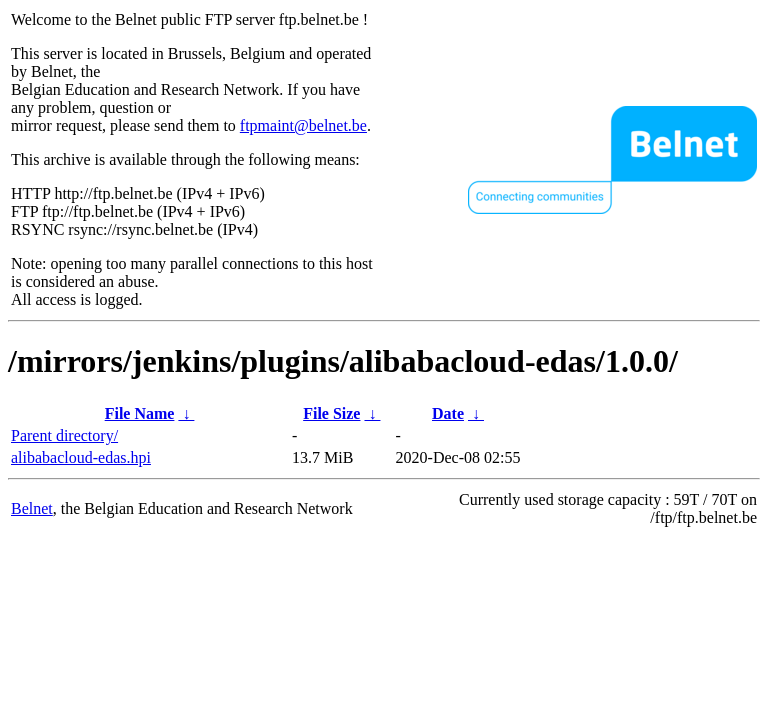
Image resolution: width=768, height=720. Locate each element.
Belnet (32, 508)
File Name (140, 413)
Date (448, 413)
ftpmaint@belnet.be (303, 125)
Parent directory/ (64, 435)
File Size (331, 413)
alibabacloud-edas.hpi (81, 457)
